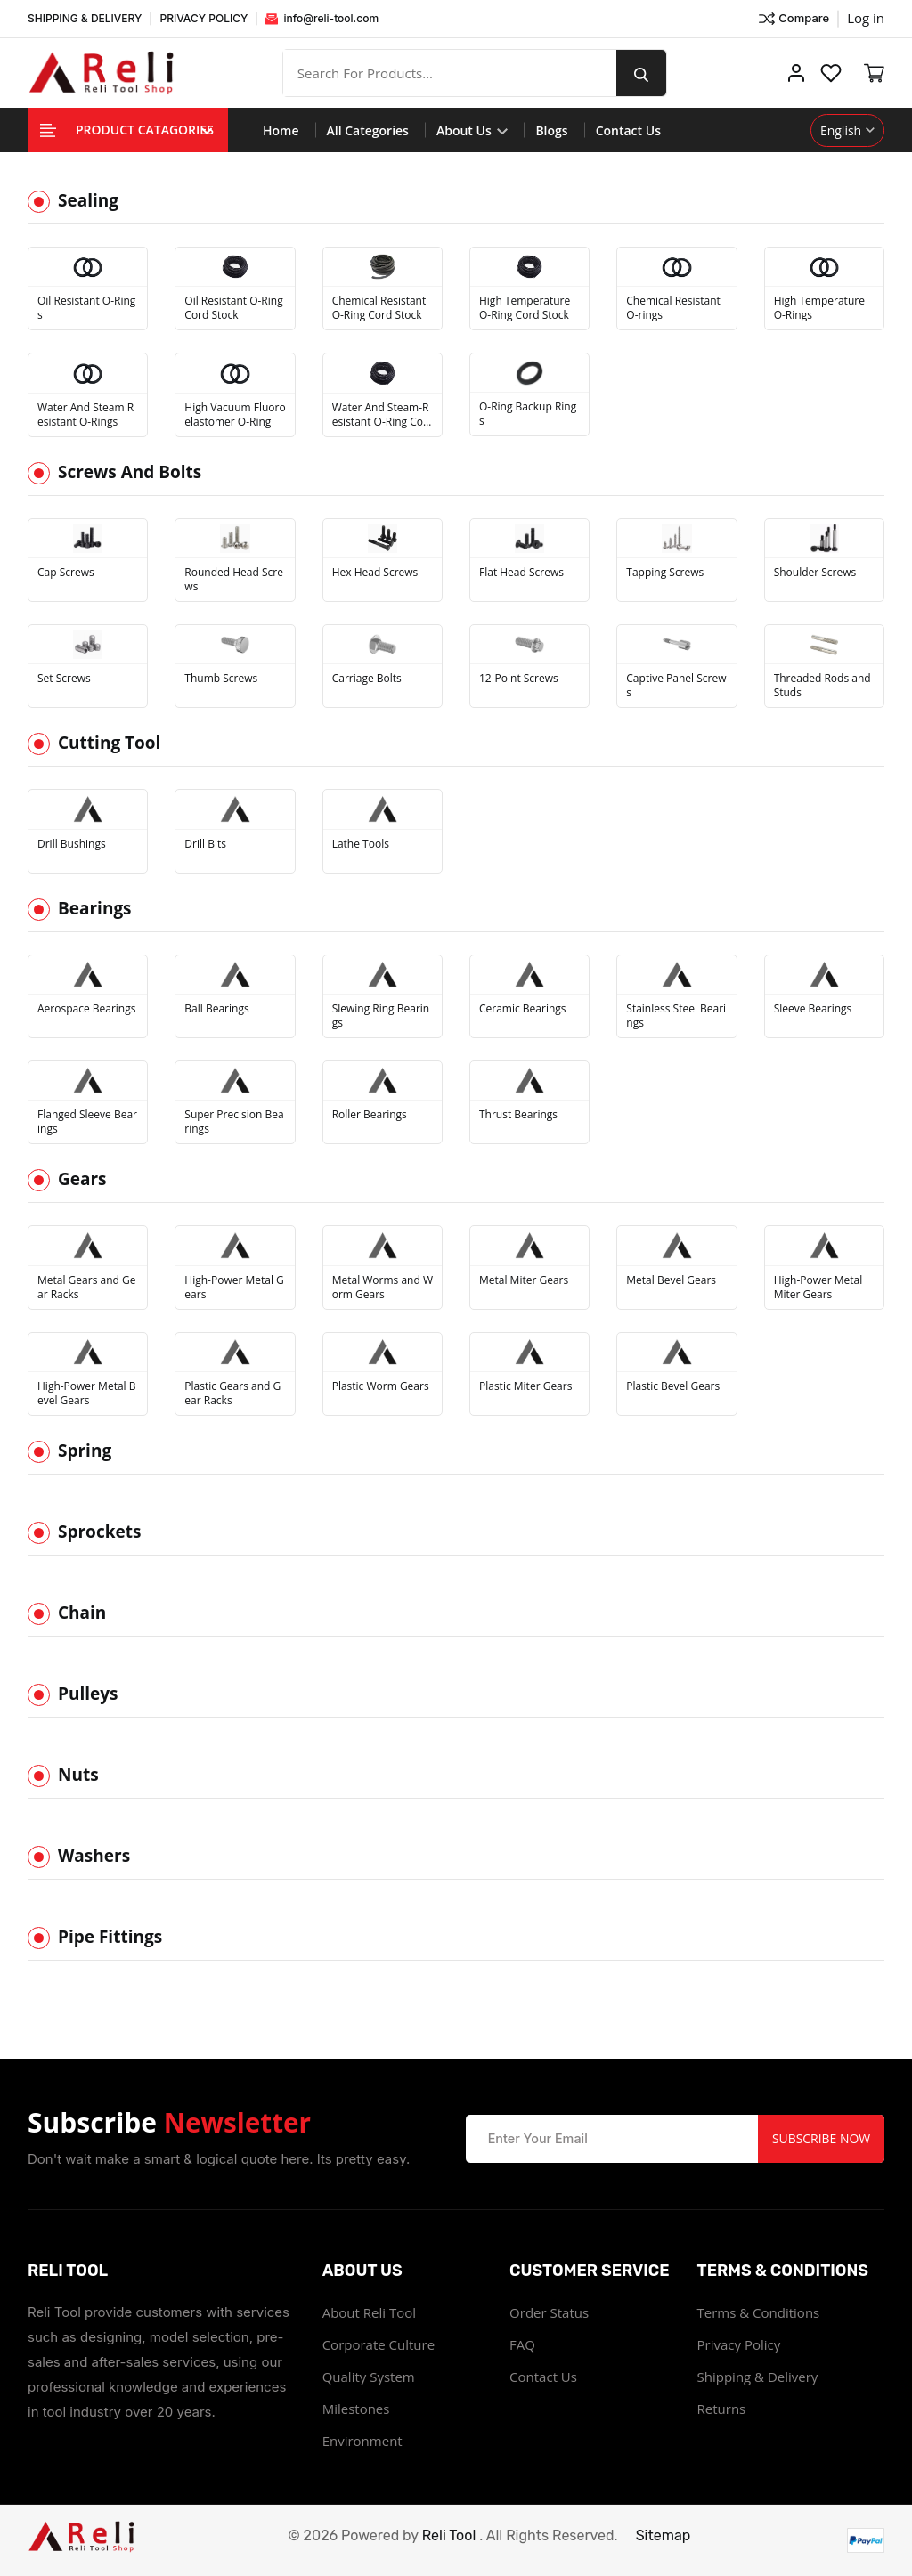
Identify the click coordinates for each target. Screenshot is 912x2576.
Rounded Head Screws (233, 579)
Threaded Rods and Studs (822, 685)
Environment (362, 2441)
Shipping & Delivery (757, 2376)
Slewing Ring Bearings (381, 1016)
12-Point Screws (518, 678)
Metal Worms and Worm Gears (382, 1287)
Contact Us (628, 130)
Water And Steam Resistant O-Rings (85, 415)
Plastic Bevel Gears (673, 1386)
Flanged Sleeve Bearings (87, 1122)
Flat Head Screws (521, 572)
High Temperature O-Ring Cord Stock (524, 308)
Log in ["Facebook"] (865, 18)
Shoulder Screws (815, 572)
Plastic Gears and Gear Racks (232, 1393)
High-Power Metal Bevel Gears (86, 1393)
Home (281, 130)
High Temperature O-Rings (819, 308)
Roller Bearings (369, 1115)
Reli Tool (449, 2535)
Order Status (549, 2312)
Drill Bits (205, 844)
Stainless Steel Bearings (676, 1016)
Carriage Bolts (367, 678)
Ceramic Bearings (522, 1009)
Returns (721, 2409)
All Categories (368, 130)
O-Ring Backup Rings (527, 414)
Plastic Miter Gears (525, 1386)
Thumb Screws (220, 678)
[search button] (642, 73)
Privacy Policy (739, 2344)
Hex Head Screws (375, 572)
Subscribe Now (820, 2138)
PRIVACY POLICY (203, 18)
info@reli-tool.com (322, 18)
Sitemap (663, 2535)
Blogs (551, 130)
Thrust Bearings (518, 1115)
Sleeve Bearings (813, 1009)
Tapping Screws (665, 572)
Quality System (368, 2376)
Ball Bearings (216, 1009)
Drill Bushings (71, 844)
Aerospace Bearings (86, 1009)
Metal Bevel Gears (671, 1280)
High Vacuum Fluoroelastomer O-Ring (234, 415)
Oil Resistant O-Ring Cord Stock (233, 308)
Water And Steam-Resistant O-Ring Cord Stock (380, 415)
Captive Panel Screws (676, 685)
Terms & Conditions (758, 2312)
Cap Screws (65, 572)
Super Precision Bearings (233, 1122)
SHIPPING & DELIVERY (85, 18)
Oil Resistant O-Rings (86, 308)
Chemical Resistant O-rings (673, 308)
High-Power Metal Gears (233, 1287)
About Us (472, 130)
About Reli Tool (369, 2312)
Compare (793, 18)
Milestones (356, 2409)
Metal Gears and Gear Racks (86, 1287)
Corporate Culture (378, 2344)
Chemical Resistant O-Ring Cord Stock (379, 308)
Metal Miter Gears (523, 1280)
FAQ (522, 2344)
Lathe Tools (360, 844)
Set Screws (64, 678)
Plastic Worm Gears (380, 1386)
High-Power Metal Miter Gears (818, 1287)
